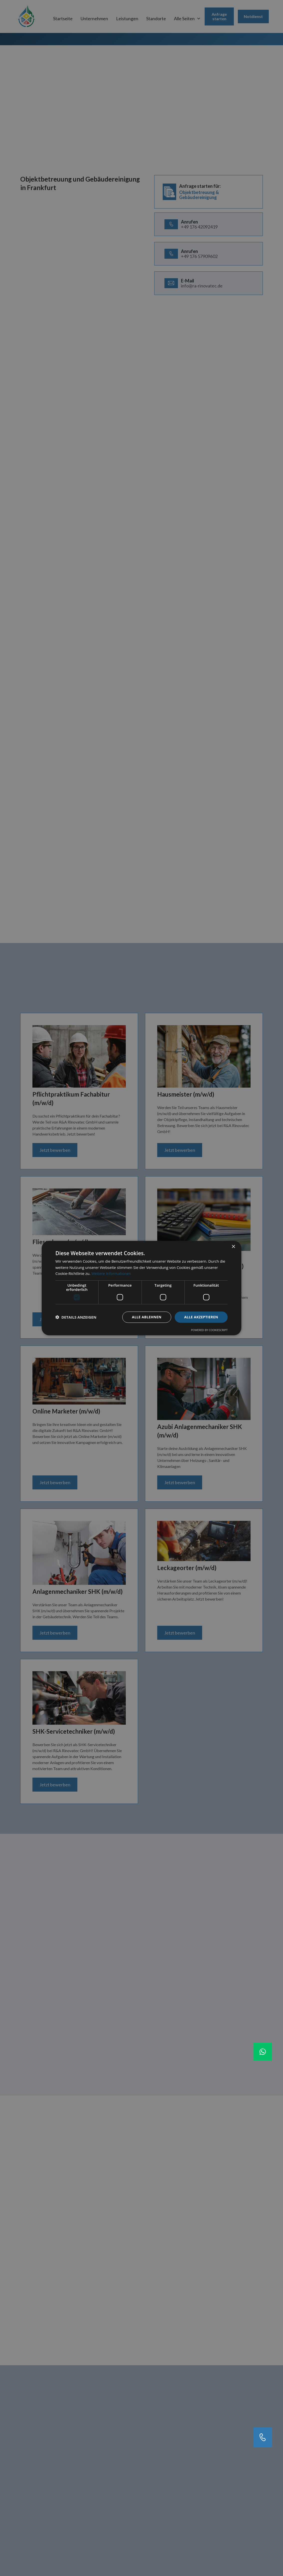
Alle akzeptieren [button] (201, 1317)
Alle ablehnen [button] (146, 1317)
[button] (75, 1317)
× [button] (233, 1246)
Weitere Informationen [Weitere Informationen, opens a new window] (111, 1273)
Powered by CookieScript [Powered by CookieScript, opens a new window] (209, 1330)
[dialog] (141, 1288)
